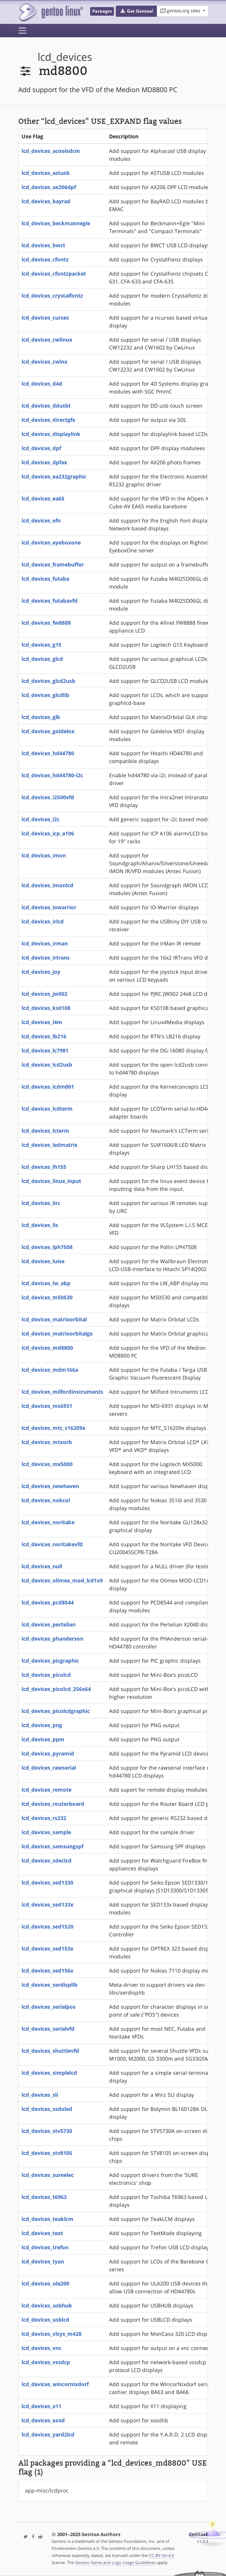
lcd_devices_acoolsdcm (51, 150)
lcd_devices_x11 (41, 2406)
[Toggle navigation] (22, 30)
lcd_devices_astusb (46, 172)
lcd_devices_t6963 (44, 2196)
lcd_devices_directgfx (48, 419)
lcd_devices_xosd (43, 2420)
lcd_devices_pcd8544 (48, 1602)
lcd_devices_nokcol (46, 1500)
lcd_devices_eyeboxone (51, 542)
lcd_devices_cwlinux (47, 339)
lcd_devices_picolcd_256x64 (56, 1688)
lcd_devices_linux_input (51, 1181)
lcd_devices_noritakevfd (52, 1544)
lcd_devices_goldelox (48, 731)
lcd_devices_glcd (42, 658)
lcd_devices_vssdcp (46, 2362)
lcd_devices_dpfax (44, 462)
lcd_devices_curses (45, 317)
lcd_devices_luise (43, 1261)
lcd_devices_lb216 (44, 1036)
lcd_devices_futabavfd (49, 600)
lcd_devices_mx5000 (47, 1464)
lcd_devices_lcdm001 (48, 1086)
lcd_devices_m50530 (47, 1297)
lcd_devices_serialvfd (48, 2028)
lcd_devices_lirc (41, 1203)
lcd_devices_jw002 (44, 993)
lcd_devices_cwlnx (44, 361)
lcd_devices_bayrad (46, 201)
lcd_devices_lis (40, 1225)
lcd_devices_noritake (48, 1522)
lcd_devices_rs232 (44, 1818)
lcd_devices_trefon (45, 2247)
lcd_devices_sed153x (47, 1948)
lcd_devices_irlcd (43, 921)
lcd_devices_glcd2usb (48, 680)
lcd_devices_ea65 (43, 498)
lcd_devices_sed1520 (47, 1926)
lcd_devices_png (42, 1725)
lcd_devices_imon (44, 855)
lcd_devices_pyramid (48, 1753)
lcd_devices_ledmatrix (49, 1144)
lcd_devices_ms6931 (47, 1405)
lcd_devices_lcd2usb (47, 1064)
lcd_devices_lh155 (44, 1166)
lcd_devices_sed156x (47, 1970)
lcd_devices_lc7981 (45, 1050)
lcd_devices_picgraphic (50, 1660)
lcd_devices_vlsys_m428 (52, 2333)
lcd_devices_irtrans (46, 957)
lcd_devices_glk (41, 717)
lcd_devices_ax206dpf (49, 187)
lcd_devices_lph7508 (47, 1247)
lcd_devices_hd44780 (48, 753)
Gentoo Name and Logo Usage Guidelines (115, 2562)
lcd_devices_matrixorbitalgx (57, 1333)
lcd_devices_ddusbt (46, 405)
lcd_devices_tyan (43, 2261)
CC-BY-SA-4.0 (161, 2555)
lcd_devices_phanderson (52, 1638)
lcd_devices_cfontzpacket (54, 273)
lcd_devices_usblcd (45, 2319)
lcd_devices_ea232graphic (54, 476)
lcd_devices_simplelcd (49, 2072)
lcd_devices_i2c (41, 819)
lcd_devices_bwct (43, 245)
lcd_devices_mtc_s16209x (53, 1427)
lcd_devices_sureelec (48, 2174)
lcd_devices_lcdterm (47, 1108)
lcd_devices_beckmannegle (56, 223)
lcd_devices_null (42, 1566)
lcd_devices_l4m (42, 1022)
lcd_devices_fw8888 (46, 622)
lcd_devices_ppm (43, 1739)
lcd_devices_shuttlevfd (50, 2050)
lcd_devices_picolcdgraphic (56, 1710)
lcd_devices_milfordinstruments (62, 1391)
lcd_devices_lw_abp (46, 1283)
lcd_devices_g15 (41, 644)
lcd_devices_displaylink (51, 433)
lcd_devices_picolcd (46, 1674)
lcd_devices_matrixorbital (54, 1319)
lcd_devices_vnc (41, 2347)
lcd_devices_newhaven (50, 1486)
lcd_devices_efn (41, 520)
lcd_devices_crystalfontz (52, 295)
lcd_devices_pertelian (49, 1624)
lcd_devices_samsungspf (52, 1846)
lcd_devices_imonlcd (47, 885)
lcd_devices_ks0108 (46, 1007)
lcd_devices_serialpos (49, 2006)
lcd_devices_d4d (42, 383)
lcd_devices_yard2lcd (48, 2434)
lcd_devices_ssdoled (47, 2108)
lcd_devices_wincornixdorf (55, 2384)
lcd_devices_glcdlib (45, 695)
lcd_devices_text (42, 2233)
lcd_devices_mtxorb (47, 1442)
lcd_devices (65, 57)
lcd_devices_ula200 (45, 2283)
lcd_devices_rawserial (49, 1767)
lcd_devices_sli (40, 2094)
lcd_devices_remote (46, 1789)
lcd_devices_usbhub (47, 2305)
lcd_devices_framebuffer (53, 564)
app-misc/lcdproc (47, 2490)
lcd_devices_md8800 (47, 1347)
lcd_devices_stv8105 (47, 2152)
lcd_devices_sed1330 (47, 1882)
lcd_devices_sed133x (47, 1904)
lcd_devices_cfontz (45, 259)
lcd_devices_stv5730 (47, 2130)
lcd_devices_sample (46, 1832)
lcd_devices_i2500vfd (48, 797)
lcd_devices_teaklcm (47, 2218)
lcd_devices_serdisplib (49, 1984)
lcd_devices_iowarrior (49, 907)
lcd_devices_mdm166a (50, 1369)
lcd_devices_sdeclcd (46, 1860)
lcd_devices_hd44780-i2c (52, 775)
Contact (198, 2534)
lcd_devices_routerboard (53, 1803)
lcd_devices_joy (41, 971)
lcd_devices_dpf (41, 448)
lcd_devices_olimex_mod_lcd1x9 (62, 1580)
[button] (136, 11)
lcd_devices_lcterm (45, 1130)
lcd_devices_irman (45, 943)
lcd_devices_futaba (45, 578)
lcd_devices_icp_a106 (48, 833)
